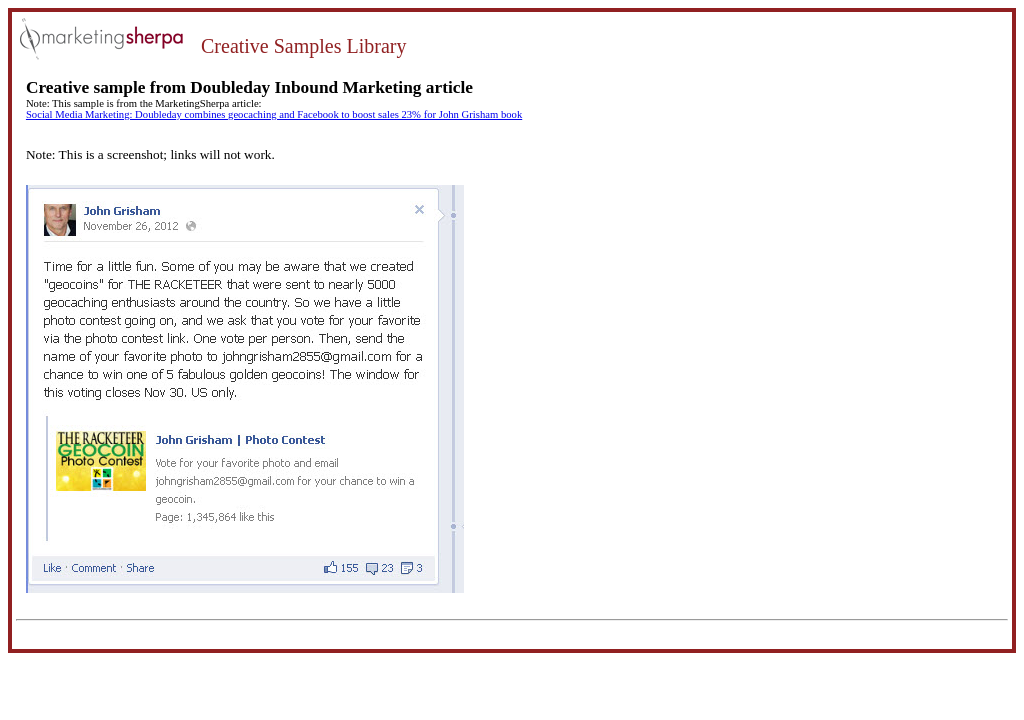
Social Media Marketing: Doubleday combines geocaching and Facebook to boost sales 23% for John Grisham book (274, 114)
